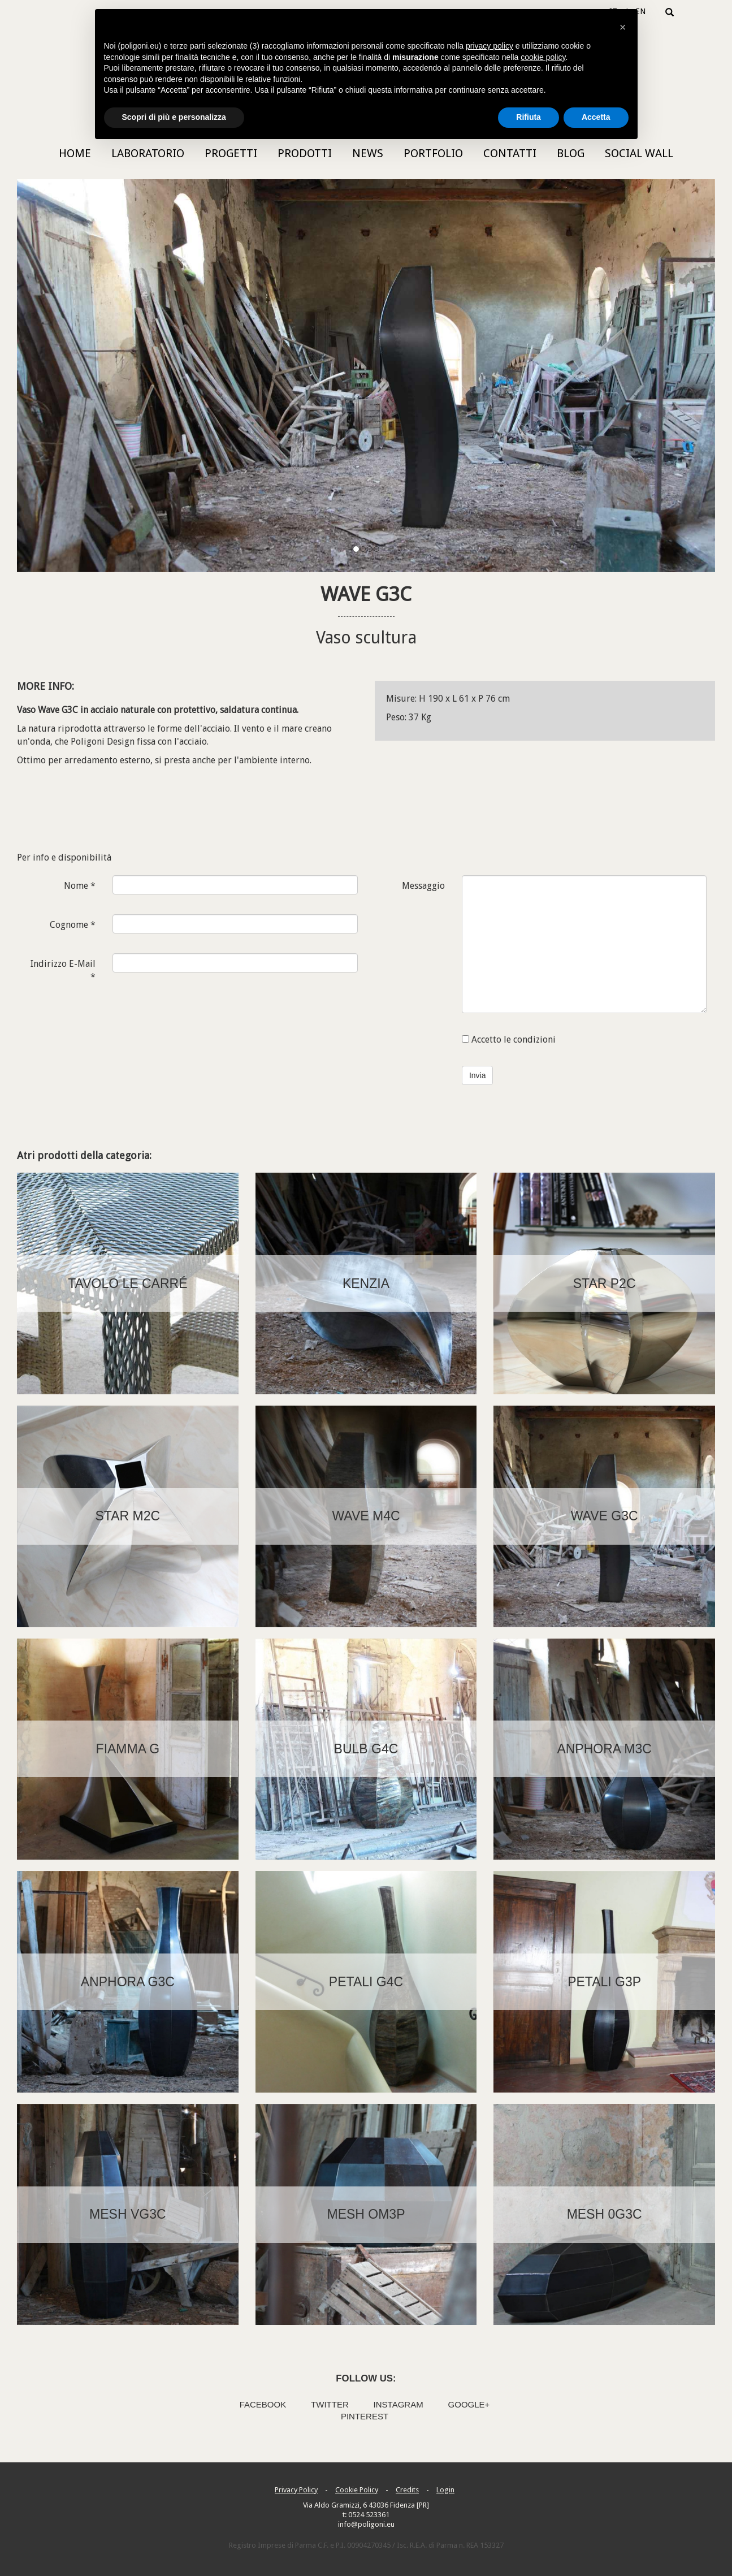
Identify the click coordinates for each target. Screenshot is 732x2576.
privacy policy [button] (489, 45)
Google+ (469, 2404)
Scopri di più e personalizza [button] (174, 117)
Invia (477, 1075)
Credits (407, 2490)
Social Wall (639, 153)
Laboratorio (147, 153)
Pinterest (364, 2416)
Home (75, 153)
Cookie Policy (356, 2490)
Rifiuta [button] (528, 117)
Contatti (509, 153)
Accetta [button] (596, 117)
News (367, 153)
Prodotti (305, 153)
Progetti (231, 153)
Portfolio (433, 153)
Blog (570, 153)
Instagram (398, 2404)
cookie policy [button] (543, 57)
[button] (623, 27)
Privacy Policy (296, 2490)
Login (445, 2490)
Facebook (263, 2404)
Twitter (330, 2404)
